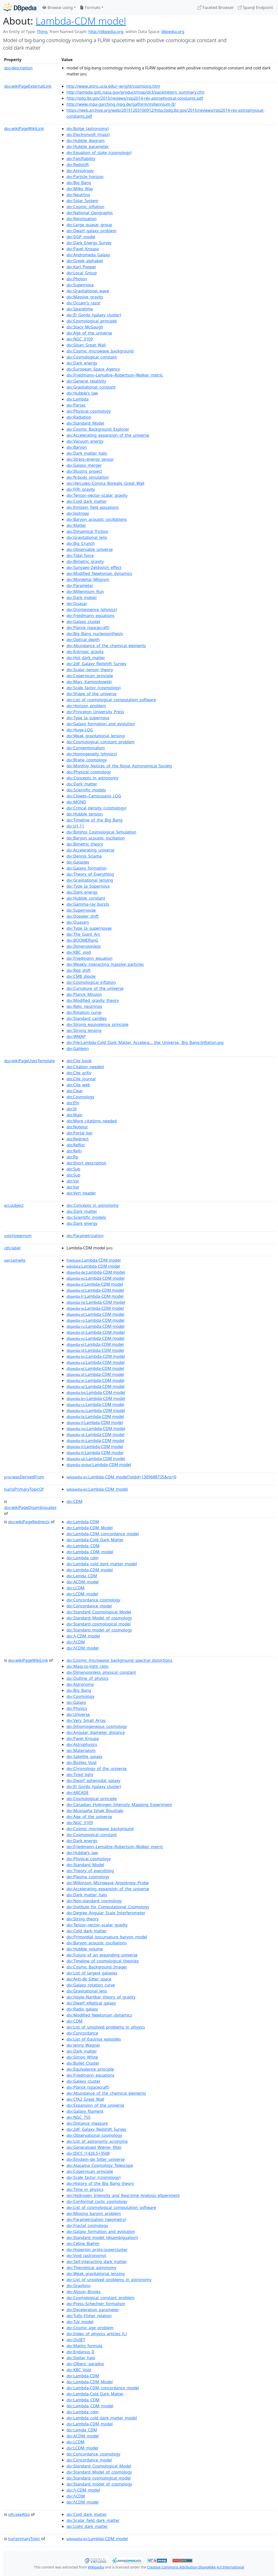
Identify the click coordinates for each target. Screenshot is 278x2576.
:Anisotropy (80, 170)
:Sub (73, 1169)
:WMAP (76, 1036)
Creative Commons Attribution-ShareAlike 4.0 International (195, 2567)
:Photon (76, 279)
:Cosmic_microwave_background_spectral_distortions (119, 1660)
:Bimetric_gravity (85, 561)
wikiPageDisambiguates (30, 1507)
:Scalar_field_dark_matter (92, 2520)
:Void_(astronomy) (86, 2255)
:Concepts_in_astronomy (92, 778)
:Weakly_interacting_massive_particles (105, 964)
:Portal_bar (79, 1133)
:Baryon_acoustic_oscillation (95, 838)
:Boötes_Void (81, 1762)
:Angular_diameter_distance (95, 1732)
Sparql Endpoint (255, 7)
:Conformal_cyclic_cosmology (96, 2201)
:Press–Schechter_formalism (95, 2303)
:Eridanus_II (80, 2352)
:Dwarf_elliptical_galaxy (91, 2003)
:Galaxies (77, 862)
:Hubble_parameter (87, 146)
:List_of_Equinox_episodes (93, 2039)
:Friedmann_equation (89, 958)
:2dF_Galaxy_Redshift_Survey (96, 663)
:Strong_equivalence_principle (97, 1024)
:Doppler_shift (82, 916)
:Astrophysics (81, 1744)
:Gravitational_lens (86, 537)
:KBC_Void (78, 2370)
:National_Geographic (89, 212)
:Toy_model (79, 2321)
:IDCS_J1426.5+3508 (88, 2153)
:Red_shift (78, 970)
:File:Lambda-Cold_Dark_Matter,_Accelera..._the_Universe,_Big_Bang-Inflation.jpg (145, 1042)
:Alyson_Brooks (83, 2291)
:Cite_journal (81, 1079)
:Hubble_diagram (85, 140)
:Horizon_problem (86, 706)
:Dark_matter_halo (86, 453)
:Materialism (81, 1750)
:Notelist (77, 1127)
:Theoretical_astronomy (91, 2267)
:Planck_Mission (84, 994)
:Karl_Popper (81, 267)
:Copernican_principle (89, 675)
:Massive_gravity (84, 297)
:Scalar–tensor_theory (89, 669)
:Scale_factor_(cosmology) (93, 687)
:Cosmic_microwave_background (99, 351)
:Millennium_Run (85, 591)
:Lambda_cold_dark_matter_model (101, 1564)
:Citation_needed (85, 1067)
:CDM (74, 1501)
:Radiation (78, 417)
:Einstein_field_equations (92, 507)
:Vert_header (81, 1193)
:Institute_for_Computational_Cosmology (107, 1907)
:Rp (72, 1157)
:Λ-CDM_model (83, 1636)
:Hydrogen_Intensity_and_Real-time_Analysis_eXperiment (123, 2195)
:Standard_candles (86, 1018)
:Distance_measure (87, 2123)
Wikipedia (96, 2567)
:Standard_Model (85, 423)
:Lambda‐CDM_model (89, 1570)
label (12, 1248)
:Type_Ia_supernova (87, 718)
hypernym (18, 1235)
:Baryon (76, 447)
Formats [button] (90, 7)
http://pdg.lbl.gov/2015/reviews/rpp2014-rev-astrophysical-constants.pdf (134, 98)
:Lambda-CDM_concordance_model (102, 1534)
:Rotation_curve (84, 1012)
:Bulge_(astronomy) (87, 128)
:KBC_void (78, 952)
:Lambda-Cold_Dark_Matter (95, 1540)
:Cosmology (80, 1097)
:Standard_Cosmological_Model (98, 1612)
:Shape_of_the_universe (91, 693)
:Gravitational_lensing (89, 880)
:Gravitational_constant (91, 387)
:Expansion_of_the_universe (95, 2105)
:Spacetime (79, 309)
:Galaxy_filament (84, 2111)
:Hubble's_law (82, 393)
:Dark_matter (81, 597)
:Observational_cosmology (94, 2135)
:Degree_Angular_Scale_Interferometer (105, 1913)
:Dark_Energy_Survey (89, 243)
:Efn (72, 1103)
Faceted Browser (215, 7)
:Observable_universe (89, 549)
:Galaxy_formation (86, 868)
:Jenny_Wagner (83, 2045)
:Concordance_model (89, 1606)
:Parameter (79, 585)
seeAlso (19, 2514)
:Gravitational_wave (87, 291)
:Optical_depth (83, 639)
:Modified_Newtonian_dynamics (99, 573)
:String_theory (82, 1919)
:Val (72, 1181)
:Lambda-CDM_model (97, 1489)
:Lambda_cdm (82, 1558)
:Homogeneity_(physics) (91, 754)
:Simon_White (82, 2057)
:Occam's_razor (83, 303)
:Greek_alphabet (84, 261)
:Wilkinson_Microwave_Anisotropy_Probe (107, 1883)
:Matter (76, 525)
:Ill (71, 1109)
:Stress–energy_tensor (90, 459)
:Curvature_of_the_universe (95, 988)
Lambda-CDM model (81, 20)
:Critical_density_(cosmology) (96, 808)
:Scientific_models (86, 790)
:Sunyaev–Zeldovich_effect (93, 567)
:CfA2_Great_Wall (85, 2099)
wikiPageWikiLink (24, 128)
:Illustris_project (84, 471)
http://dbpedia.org (105, 31)
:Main (74, 1115)
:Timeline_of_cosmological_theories (102, 1961)
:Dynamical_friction (87, 531)
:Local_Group (81, 273)
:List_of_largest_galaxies (91, 1973)
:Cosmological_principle (91, 321)
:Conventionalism (85, 748)
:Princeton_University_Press (95, 712)
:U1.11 (75, 826)
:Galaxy (76, 1702)
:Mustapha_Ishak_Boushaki (94, 1810)
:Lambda (77, 399)
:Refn (74, 1151)
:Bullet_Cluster (82, 2063)
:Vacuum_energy (84, 441)
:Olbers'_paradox (85, 2364)
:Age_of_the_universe (89, 333)
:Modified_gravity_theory (92, 1000)
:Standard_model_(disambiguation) (102, 2237)
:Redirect (77, 1139)
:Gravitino (78, 2285)
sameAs (14, 1260)
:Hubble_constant (85, 898)
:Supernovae (81, 910)
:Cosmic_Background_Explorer (97, 429)
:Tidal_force (80, 555)
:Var (72, 1187)
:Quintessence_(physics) (91, 609)
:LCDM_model (82, 1594)
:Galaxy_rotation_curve (90, 1985)
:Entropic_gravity (85, 651)
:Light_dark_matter (87, 2526)
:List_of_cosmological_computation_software (111, 699)
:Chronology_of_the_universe (96, 1768)
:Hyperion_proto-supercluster (96, 2249)
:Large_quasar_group (89, 224)
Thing (42, 31)
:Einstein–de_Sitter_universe (95, 2159)
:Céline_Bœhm (82, 2243)
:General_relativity (86, 381)
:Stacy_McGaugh (84, 327)
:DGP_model (80, 237)
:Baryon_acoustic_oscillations (96, 519)
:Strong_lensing (83, 1030)
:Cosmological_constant (91, 357)
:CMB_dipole (81, 976)
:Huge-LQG (79, 730)
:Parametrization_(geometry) (96, 2219)
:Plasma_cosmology (87, 1877)
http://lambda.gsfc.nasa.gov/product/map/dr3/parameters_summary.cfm (135, 92)
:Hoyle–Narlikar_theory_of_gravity (100, 1997)
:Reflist (75, 1145)
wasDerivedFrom (24, 1477)
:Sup (73, 1175)
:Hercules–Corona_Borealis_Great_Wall (105, 483)
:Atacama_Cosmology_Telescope (99, 2165)
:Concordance (82, 2033)
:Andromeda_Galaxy (88, 255)
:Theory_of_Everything (90, 874)
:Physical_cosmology (88, 411)
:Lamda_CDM (81, 1576)
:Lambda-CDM (82, 1522)
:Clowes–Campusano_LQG (93, 796)
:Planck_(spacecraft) (87, 627)
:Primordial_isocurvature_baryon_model (106, 1937)
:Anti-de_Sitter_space (88, 1979)
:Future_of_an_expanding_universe (101, 1955)
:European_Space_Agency (93, 369)
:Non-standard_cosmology (94, 1901)
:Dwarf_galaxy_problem (91, 230)
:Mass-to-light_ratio (87, 1666)
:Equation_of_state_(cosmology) (98, 152)
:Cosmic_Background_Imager (96, 1967)
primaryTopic (24, 2538)
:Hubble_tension (84, 814)
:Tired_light (79, 1774)
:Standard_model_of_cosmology (99, 1630)
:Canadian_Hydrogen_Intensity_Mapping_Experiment (119, 1804)
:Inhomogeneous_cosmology (96, 1726)
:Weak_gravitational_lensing (95, 736)
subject (14, 1205)
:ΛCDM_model (82, 1648)
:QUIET (75, 2340)
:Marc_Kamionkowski (89, 681)
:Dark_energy (81, 363)
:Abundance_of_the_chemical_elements (106, 645)
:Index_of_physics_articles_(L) (96, 2333)
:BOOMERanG (82, 940)
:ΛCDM (75, 1642)
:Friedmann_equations (90, 615)
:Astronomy (80, 1684)
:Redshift (77, 164)
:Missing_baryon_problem (93, 2213)
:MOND (76, 802)
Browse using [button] (57, 7)
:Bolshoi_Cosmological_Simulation (101, 832)
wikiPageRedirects (29, 1522)
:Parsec (76, 405)
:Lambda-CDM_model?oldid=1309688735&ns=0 (121, 1477)
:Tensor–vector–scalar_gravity (96, 495)
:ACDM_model (82, 1582)
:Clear (74, 1091)
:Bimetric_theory (84, 844)
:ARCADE (77, 1792)
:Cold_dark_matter (86, 501)
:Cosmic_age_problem (89, 2327)
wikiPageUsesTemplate (29, 1061)
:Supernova (80, 285)
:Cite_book (79, 1061)
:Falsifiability (80, 158)
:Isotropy (77, 513)
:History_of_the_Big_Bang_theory (100, 2183)
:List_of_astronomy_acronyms (97, 2141)
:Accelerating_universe (90, 850)
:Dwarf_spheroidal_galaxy (93, 1780)
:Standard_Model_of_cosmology (99, 1618)
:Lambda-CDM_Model (89, 1528)
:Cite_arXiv (79, 1073)
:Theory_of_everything (90, 1871)
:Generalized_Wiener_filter (94, 2147)
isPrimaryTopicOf (24, 1489)
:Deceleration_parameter (92, 2309)
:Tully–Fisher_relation (89, 2315)
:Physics (76, 1708)
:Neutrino (78, 194)
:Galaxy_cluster (83, 621)
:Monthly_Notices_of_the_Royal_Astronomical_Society (119, 766)
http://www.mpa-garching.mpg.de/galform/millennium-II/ (121, 104)
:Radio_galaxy (82, 2009)
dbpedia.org (172, 31)
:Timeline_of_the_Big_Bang (94, 820)
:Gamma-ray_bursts (87, 904)
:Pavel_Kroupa (82, 249)
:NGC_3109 (79, 339)
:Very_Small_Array (86, 1720)
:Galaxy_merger (84, 465)
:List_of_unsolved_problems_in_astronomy (109, 2279)
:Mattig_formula (84, 2346)
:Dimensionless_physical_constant (101, 1672)
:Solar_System (82, 200)
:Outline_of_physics (87, 1678)
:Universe (78, 1714)
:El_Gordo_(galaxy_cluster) (93, 315)
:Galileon (77, 1048)
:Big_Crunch (80, 543)
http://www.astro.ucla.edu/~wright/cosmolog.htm (113, 86)
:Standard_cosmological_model (98, 1624)
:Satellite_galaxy (84, 1756)
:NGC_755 (78, 2117)
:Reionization (81, 218)
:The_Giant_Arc (83, 934)
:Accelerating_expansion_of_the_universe (107, 435)
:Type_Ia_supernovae (89, 928)
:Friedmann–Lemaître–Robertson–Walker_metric (114, 375)
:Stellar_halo (80, 2358)
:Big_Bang (78, 182)
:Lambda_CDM (83, 1546)
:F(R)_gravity (80, 489)
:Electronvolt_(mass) (88, 134)
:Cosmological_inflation (91, 982)
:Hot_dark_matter (85, 657)
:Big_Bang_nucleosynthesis (94, 633)
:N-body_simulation (87, 477)
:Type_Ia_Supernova (88, 886)
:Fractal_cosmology (87, 2225)
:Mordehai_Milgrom (87, 579)
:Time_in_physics (85, 2189)
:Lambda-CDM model (93, 1260)
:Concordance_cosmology (93, 1600)
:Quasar (76, 603)
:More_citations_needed (91, 1121)
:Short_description (86, 1163)
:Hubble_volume (84, 1949)
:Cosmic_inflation (85, 206)
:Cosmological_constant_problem (100, 742)
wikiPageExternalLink (27, 86)
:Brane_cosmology (86, 760)
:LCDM (75, 1588)
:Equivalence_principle (90, 2069)
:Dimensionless (83, 946)
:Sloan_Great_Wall (86, 345)
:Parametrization (85, 1235)
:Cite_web (78, 1085)
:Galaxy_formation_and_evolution (100, 724)
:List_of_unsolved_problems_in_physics (105, 2027)
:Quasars (77, 922)
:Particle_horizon (85, 176)
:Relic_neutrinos (84, 1006)
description (18, 68)
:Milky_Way (79, 188)
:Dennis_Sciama (84, 856)
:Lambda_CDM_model (89, 1552)
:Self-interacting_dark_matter (96, 2261)
